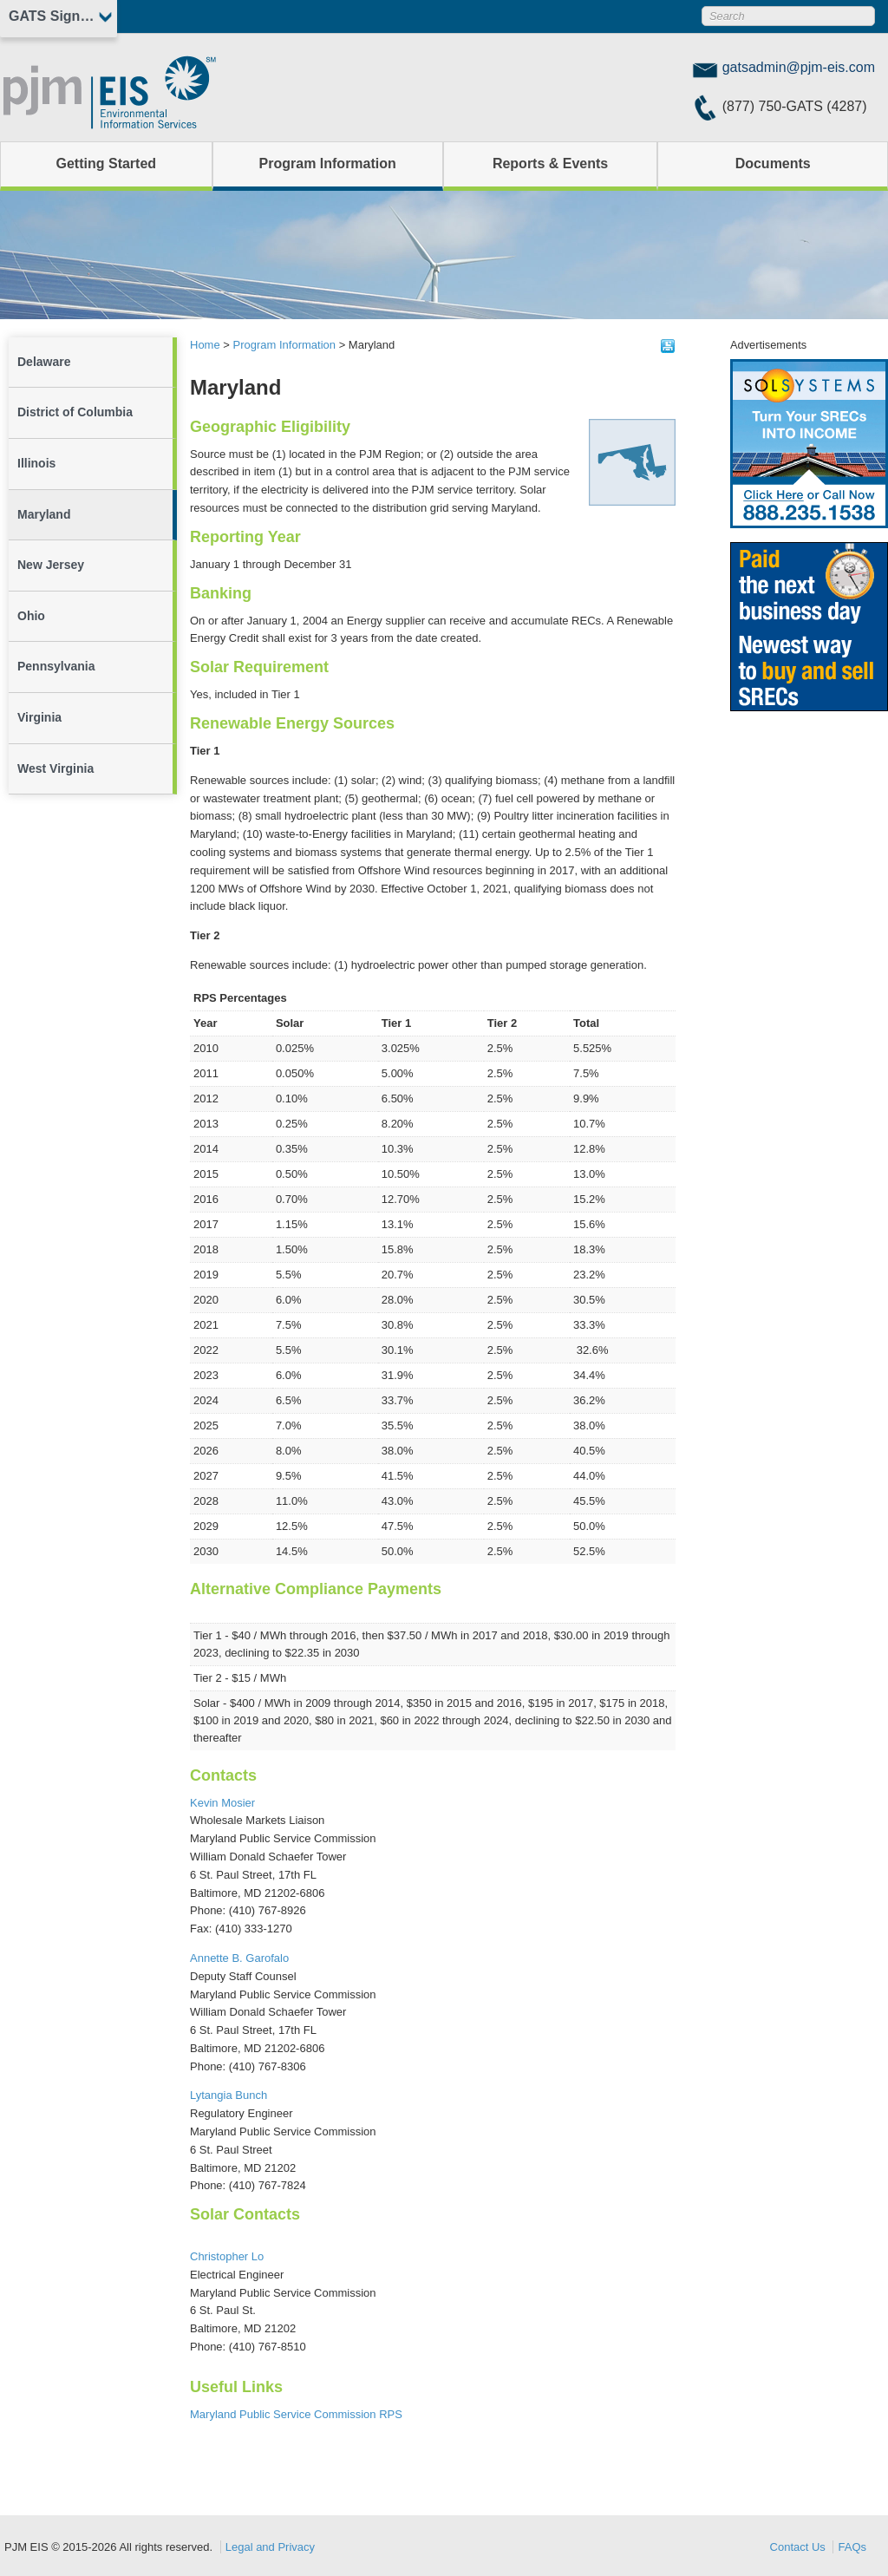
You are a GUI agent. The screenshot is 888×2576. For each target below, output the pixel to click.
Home (205, 344)
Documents (773, 163)
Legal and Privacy (270, 2546)
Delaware (43, 362)
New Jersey (50, 565)
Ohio (31, 616)
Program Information (327, 163)
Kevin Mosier (222, 1802)
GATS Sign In (52, 16)
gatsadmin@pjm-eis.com (798, 67)
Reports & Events (550, 163)
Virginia (39, 717)
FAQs (852, 2546)
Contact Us (798, 2546)
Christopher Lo (227, 2256)
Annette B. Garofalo (239, 1958)
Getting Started (106, 163)
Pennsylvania (56, 666)
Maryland (43, 514)
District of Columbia (75, 412)
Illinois (36, 463)
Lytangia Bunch (228, 2095)
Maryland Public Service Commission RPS (296, 2414)
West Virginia (55, 768)
